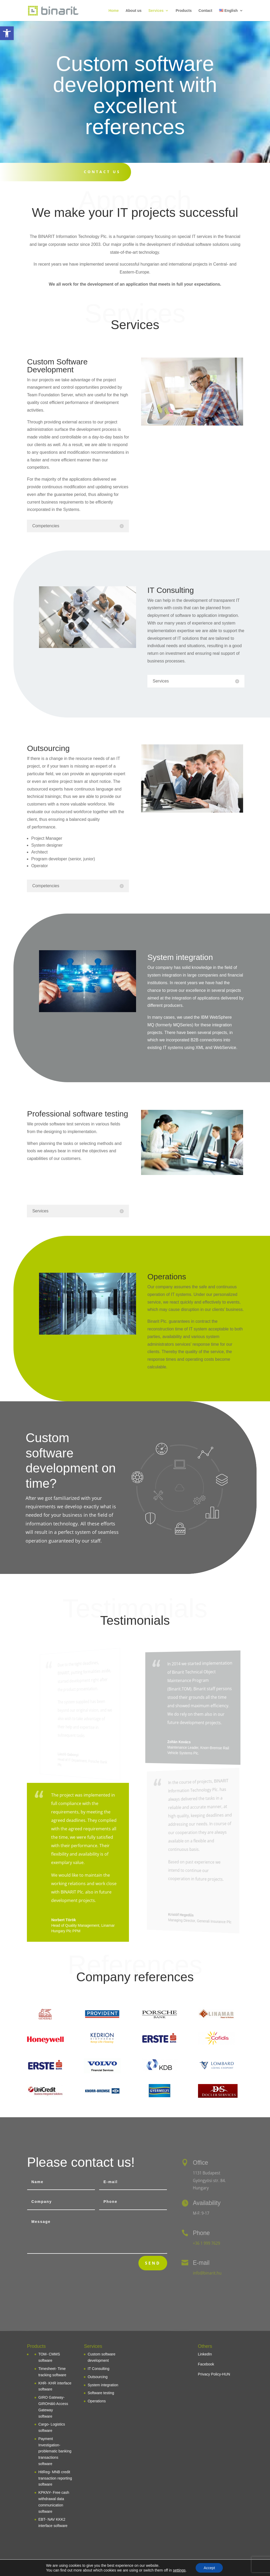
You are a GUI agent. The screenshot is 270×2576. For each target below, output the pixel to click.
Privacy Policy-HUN (214, 2374)
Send (153, 2263)
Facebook (206, 2364)
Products (184, 11)
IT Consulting (98, 2369)
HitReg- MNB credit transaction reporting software (55, 2478)
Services (156, 11)
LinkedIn (205, 2354)
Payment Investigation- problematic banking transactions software (54, 2451)
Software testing (101, 2393)
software (45, 2416)
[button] (7, 33)
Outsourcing (97, 2377)
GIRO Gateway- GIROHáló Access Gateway (53, 2403)
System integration (103, 2385)
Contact (205, 11)
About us (134, 11)
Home (113, 11)
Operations (96, 2401)
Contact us (102, 171)
